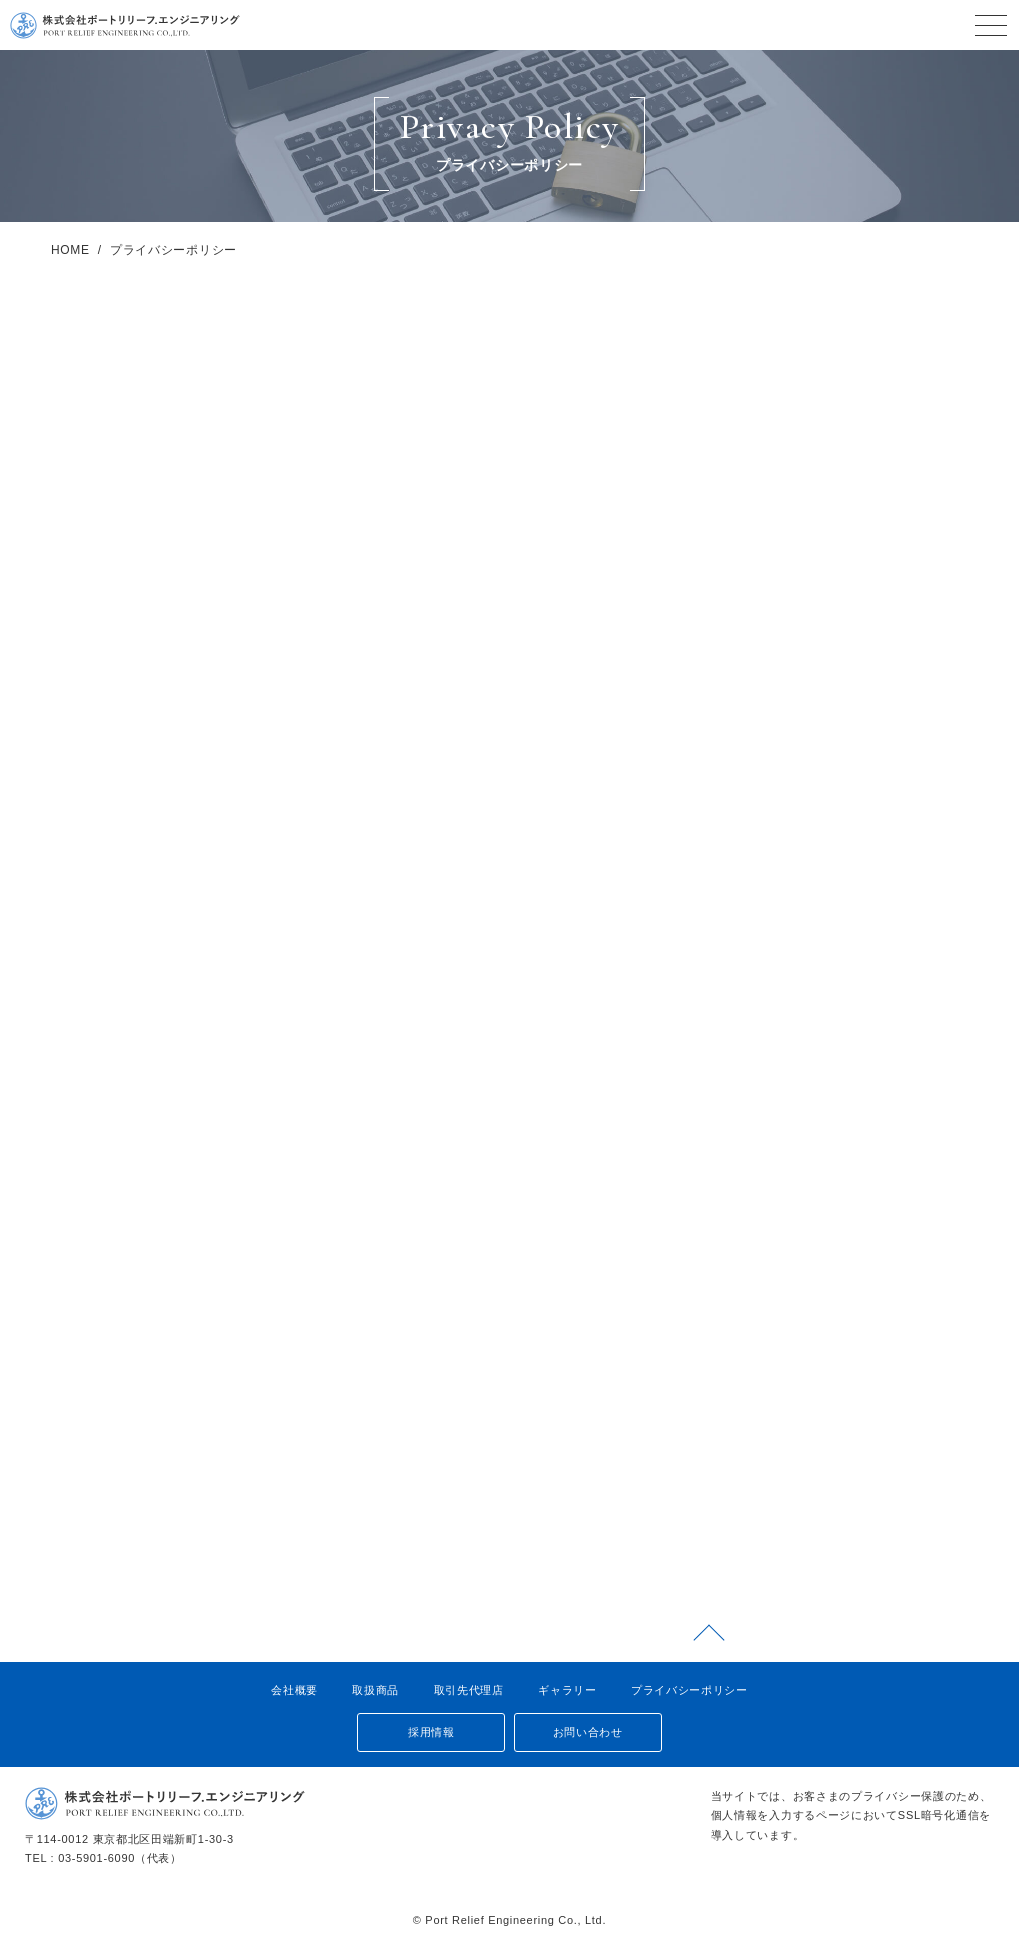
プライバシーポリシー (689, 1690)
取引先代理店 (468, 1690)
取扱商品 (375, 1690)
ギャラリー (567, 1690)
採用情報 (425, 1732)
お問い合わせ (594, 1732)
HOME (70, 308)
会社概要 (294, 1690)
